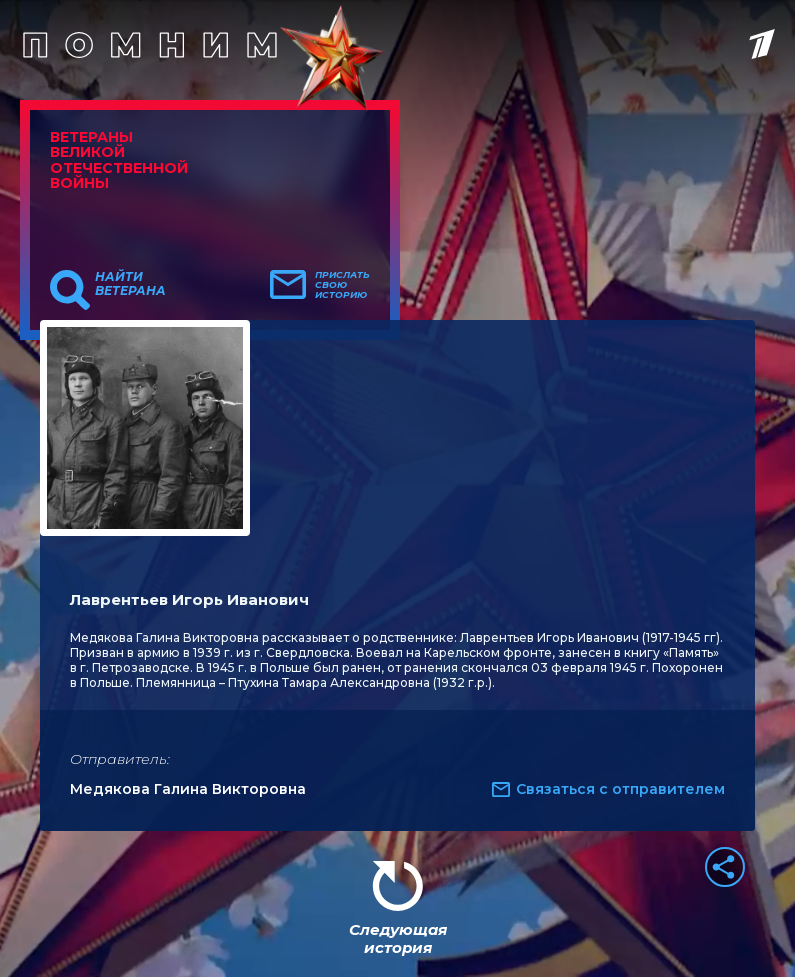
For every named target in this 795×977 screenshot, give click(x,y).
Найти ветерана (130, 284)
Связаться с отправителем (620, 789)
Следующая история (398, 938)
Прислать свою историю (342, 285)
